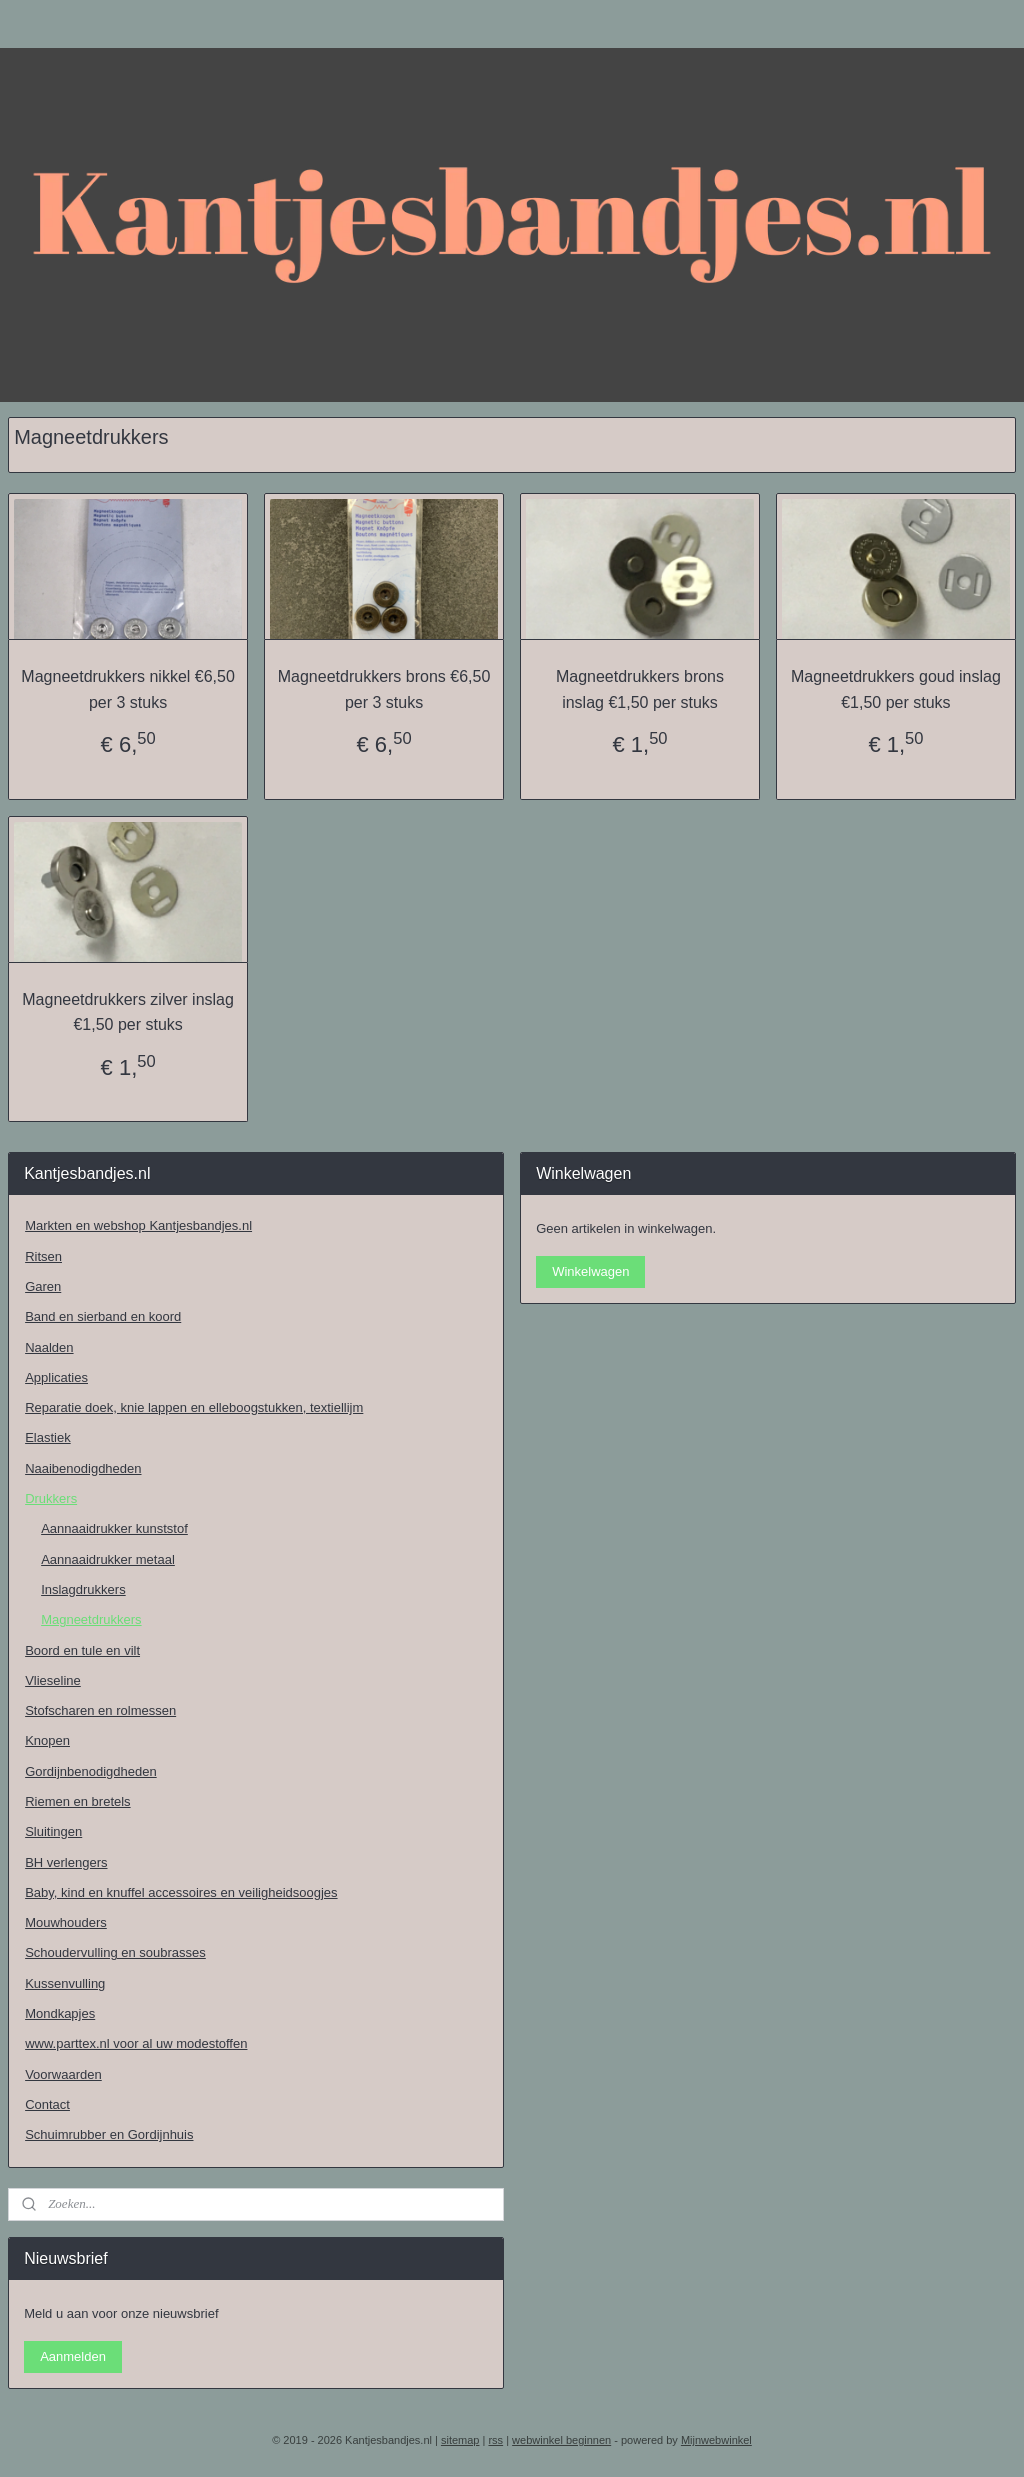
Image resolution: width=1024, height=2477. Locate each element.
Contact (47, 2104)
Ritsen (43, 1256)
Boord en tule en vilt (82, 1650)
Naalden (49, 1347)
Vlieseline (53, 1680)
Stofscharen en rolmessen (100, 1710)
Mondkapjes (60, 2013)
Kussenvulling (65, 1983)
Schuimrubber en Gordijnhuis (109, 2134)
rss (495, 2440)
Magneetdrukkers (91, 1619)
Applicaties (56, 1377)
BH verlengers (66, 1862)
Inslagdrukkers (83, 1589)
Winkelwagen (590, 1271)
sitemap (460, 2440)
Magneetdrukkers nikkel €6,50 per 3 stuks (127, 689)
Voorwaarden (63, 2074)
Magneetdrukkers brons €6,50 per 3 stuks (384, 689)
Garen (43, 1286)
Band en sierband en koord (103, 1316)
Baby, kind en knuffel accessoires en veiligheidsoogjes (181, 1892)
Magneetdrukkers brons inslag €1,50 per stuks (640, 689)
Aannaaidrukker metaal (108, 1559)
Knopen (47, 1740)
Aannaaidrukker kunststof (114, 1528)
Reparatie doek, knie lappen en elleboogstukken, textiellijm (194, 1407)
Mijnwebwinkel (716, 2440)
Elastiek (48, 1437)
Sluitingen (53, 1831)
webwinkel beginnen (561, 2440)
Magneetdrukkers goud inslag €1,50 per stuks (896, 689)
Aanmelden (73, 2356)
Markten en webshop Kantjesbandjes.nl (138, 1225)
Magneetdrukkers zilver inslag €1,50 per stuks (128, 1011)
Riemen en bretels (78, 1801)
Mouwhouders (66, 1922)
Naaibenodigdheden (83, 1468)
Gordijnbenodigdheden (91, 1771)
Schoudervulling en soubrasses (115, 1952)
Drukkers (51, 1498)
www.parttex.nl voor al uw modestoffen (136, 2043)
